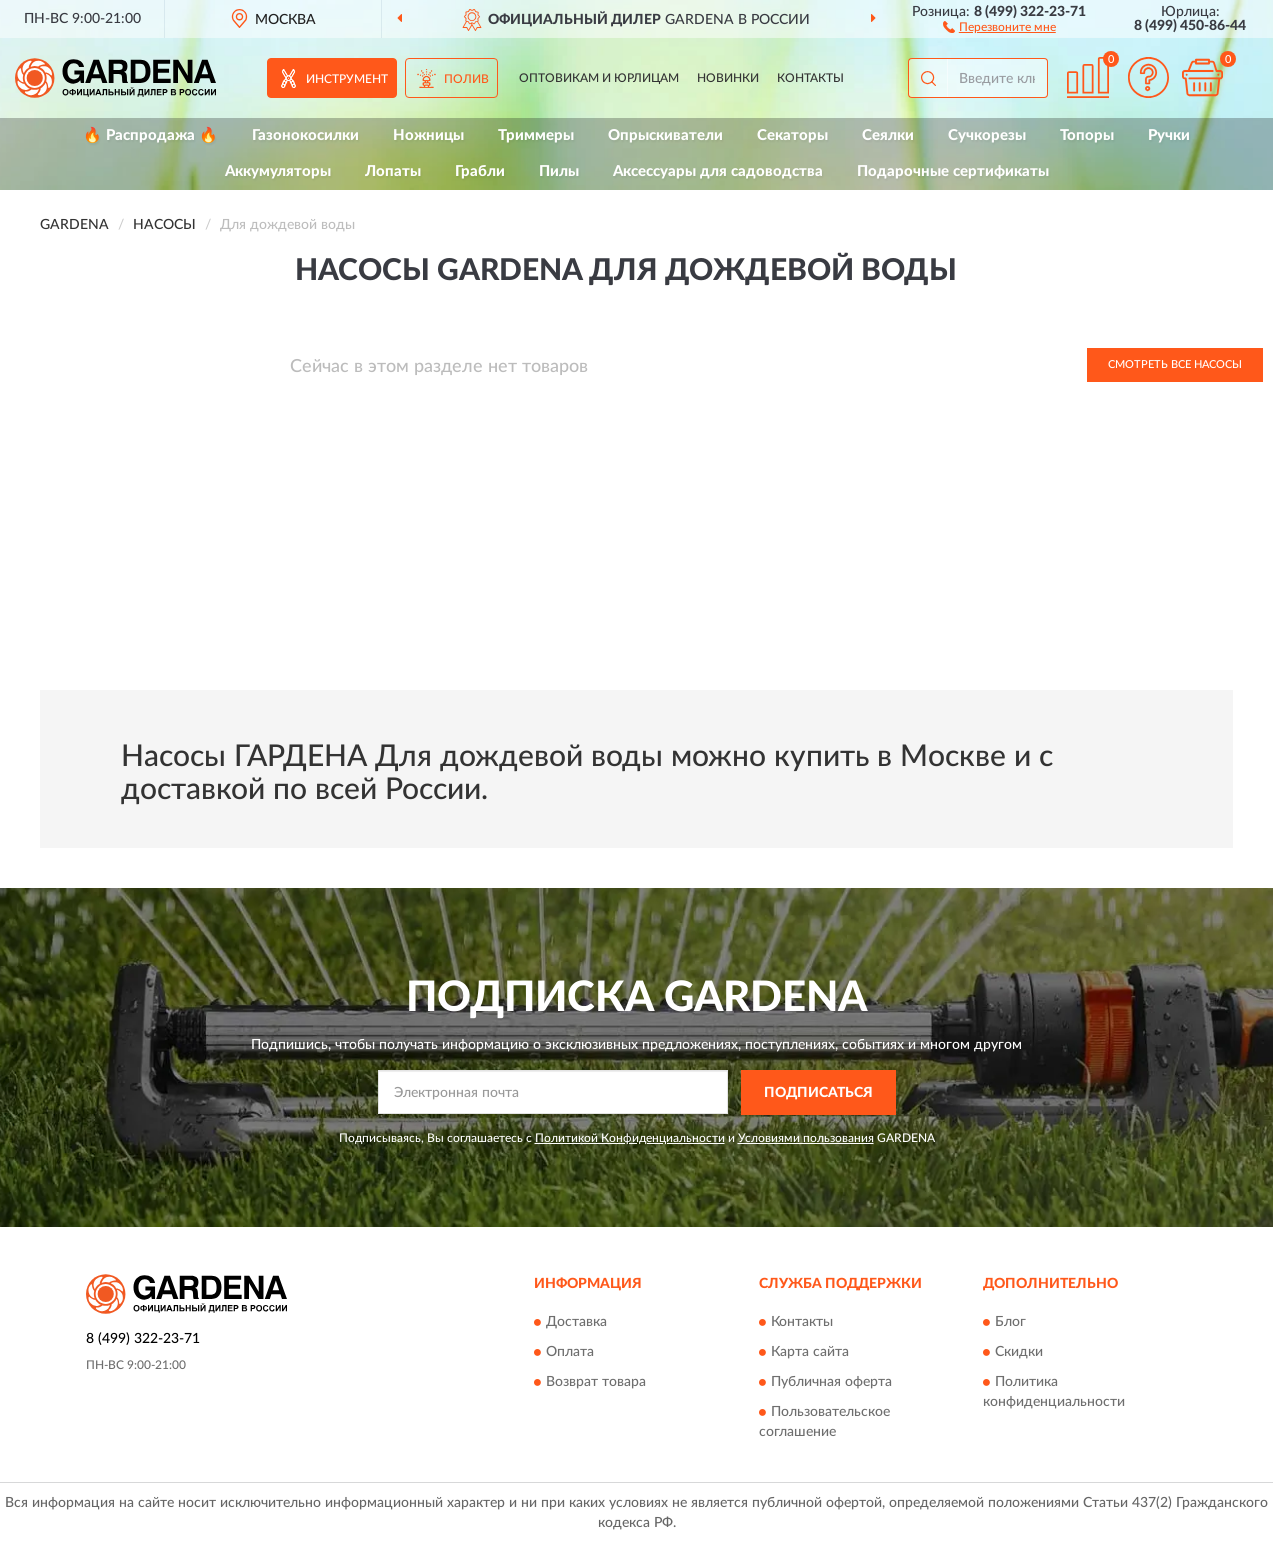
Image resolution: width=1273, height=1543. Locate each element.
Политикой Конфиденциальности (630, 1138)
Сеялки (888, 135)
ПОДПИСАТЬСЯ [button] (818, 1093)
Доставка (576, 1323)
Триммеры (536, 135)
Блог (1010, 1323)
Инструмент (347, 79)
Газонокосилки (305, 135)
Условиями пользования (806, 1138)
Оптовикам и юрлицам (599, 78)
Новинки (728, 78)
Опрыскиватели (665, 135)
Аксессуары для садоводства (718, 171)
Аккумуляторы (278, 171)
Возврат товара (596, 1383)
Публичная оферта (831, 1383)
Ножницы (428, 135)
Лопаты (393, 171)
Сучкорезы (987, 135)
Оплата (570, 1353)
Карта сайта (810, 1353)
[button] (999, 26)
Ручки (1169, 135)
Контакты (810, 78)
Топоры (1087, 135)
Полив (466, 79)
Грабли (480, 171)
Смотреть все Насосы (1175, 364)
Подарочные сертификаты (953, 171)
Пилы (559, 171)
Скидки (1019, 1353)
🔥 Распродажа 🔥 (150, 135)
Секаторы (792, 135)
